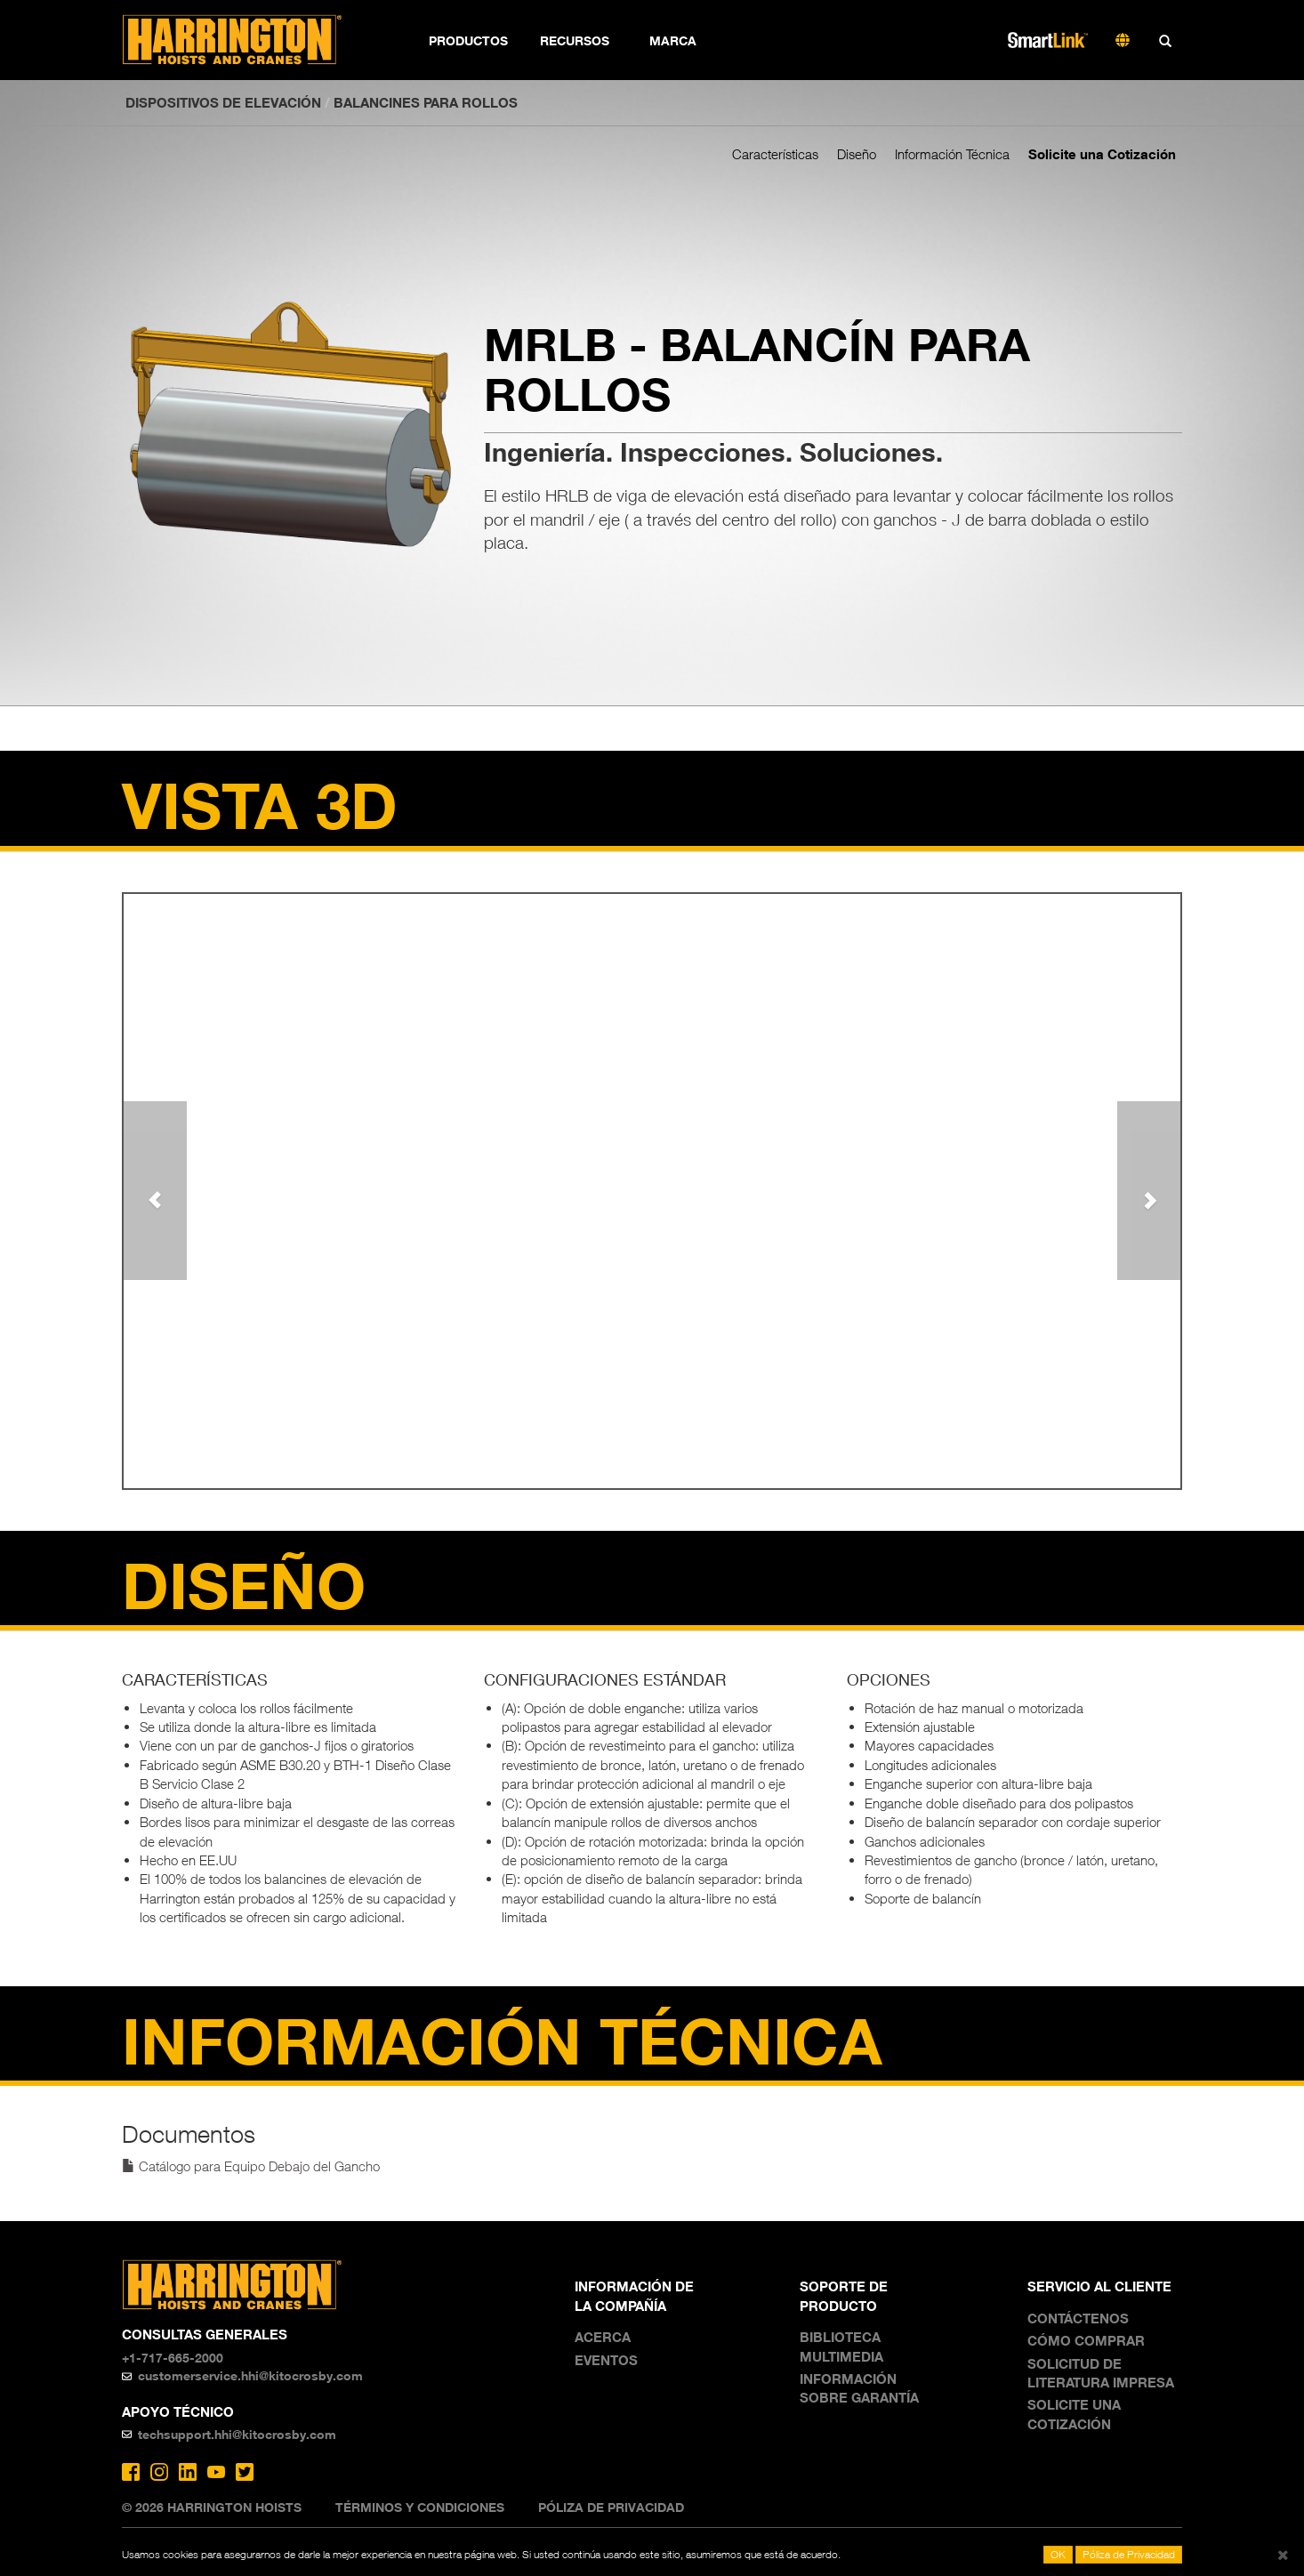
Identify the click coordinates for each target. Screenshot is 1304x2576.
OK (1058, 2554)
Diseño (856, 154)
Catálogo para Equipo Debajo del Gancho (251, 2166)
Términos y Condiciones (419, 2507)
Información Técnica (952, 154)
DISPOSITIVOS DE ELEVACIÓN (223, 102)
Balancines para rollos (426, 102)
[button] (155, 1190)
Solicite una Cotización (1102, 154)
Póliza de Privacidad (611, 2507)
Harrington (244, 40)
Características (775, 154)
